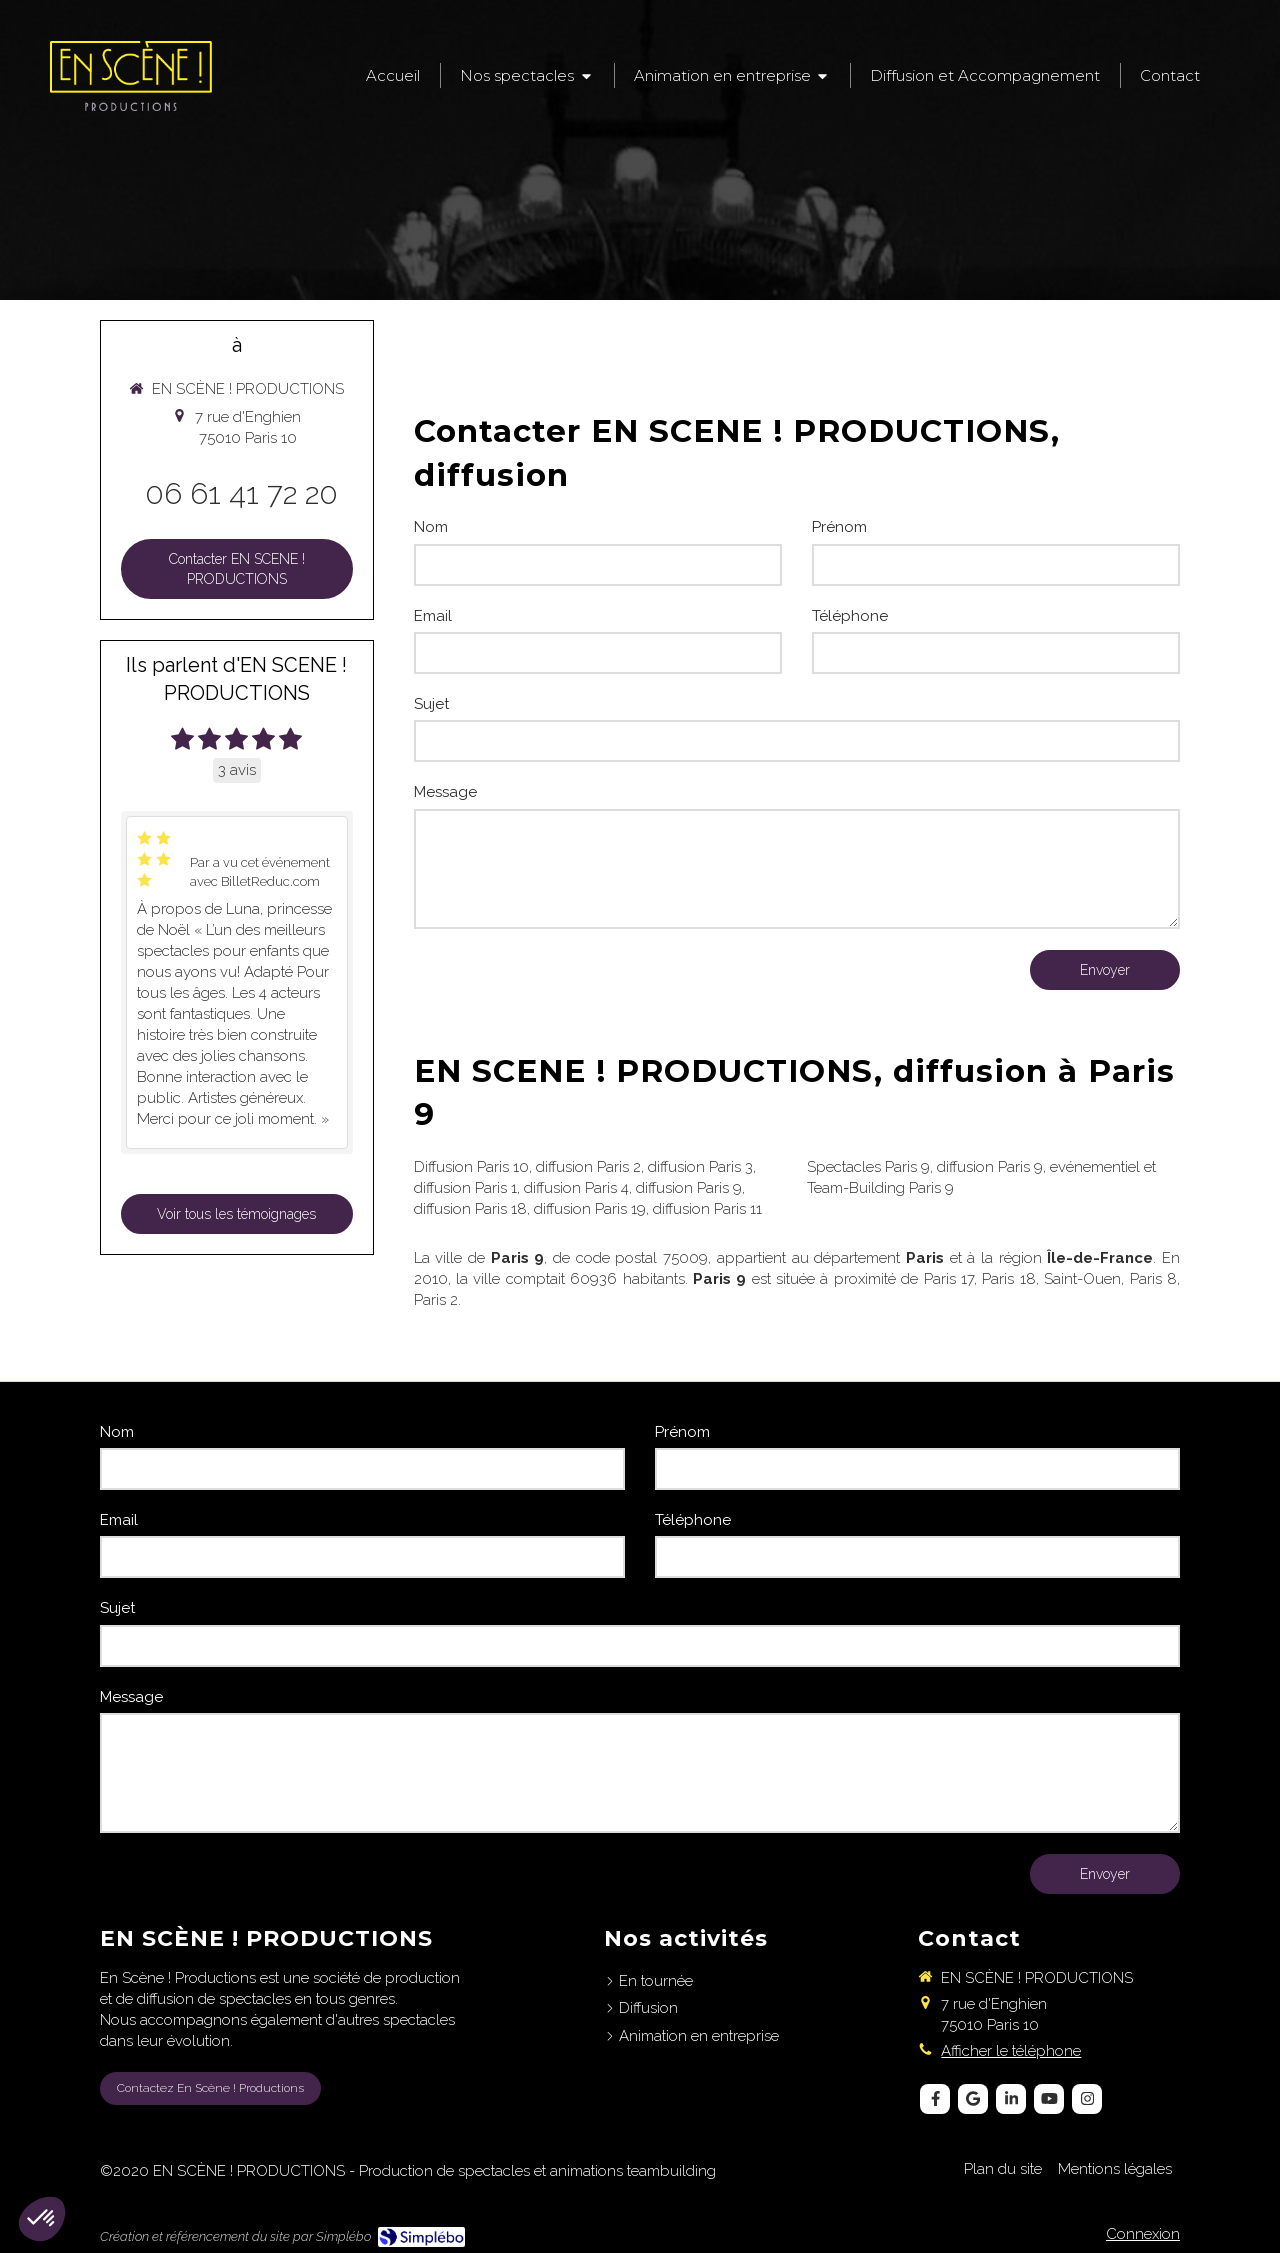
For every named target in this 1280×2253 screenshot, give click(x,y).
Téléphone (850, 616)
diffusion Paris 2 (588, 1167)
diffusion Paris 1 (465, 1188)
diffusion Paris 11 (707, 1209)
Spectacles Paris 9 (868, 1167)
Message (445, 792)
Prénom (839, 527)
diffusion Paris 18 (470, 1209)
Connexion (1143, 2234)
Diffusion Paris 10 (471, 1167)
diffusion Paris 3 (700, 1167)
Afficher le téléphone (1011, 2051)
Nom (431, 527)
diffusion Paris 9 (689, 1188)
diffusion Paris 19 (590, 1209)
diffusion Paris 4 (576, 1188)
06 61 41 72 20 (241, 493)
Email (433, 616)
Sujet (431, 704)
